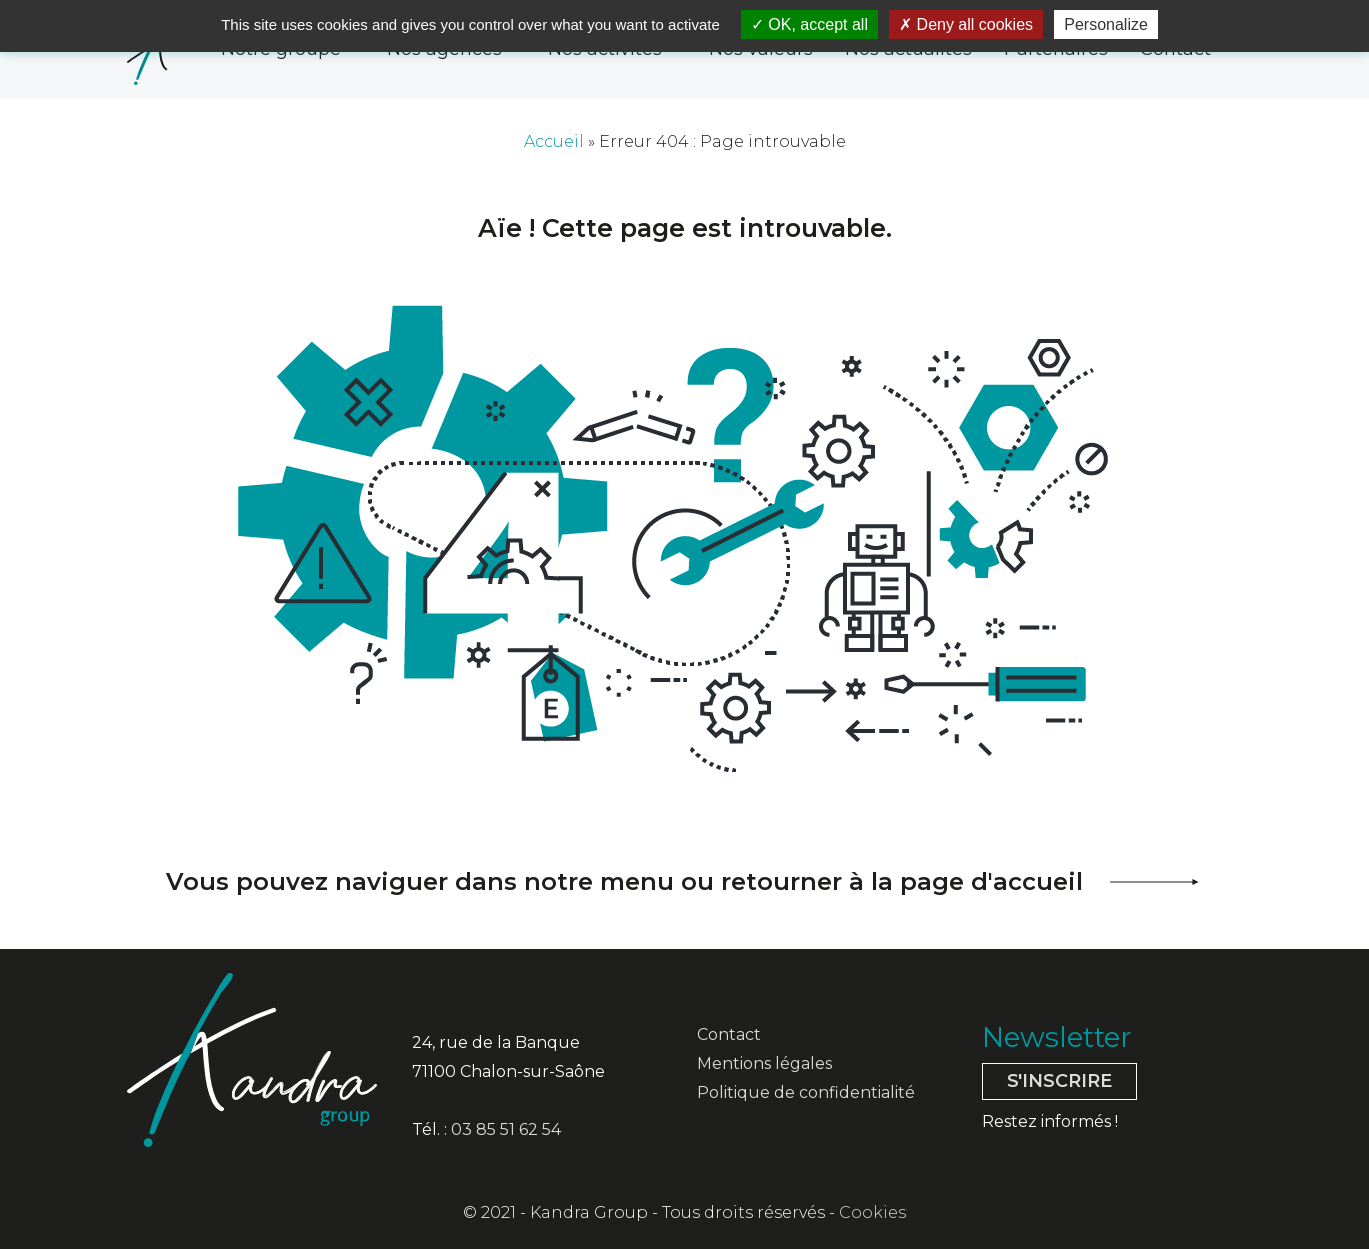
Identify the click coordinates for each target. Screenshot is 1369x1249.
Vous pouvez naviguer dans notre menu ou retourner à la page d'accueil (624, 881)
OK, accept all (809, 24)
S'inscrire (1059, 1081)
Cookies (872, 1212)
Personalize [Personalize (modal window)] (1106, 24)
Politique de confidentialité (806, 1092)
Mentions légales (764, 1063)
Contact (729, 1034)
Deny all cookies (966, 24)
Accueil (554, 141)
